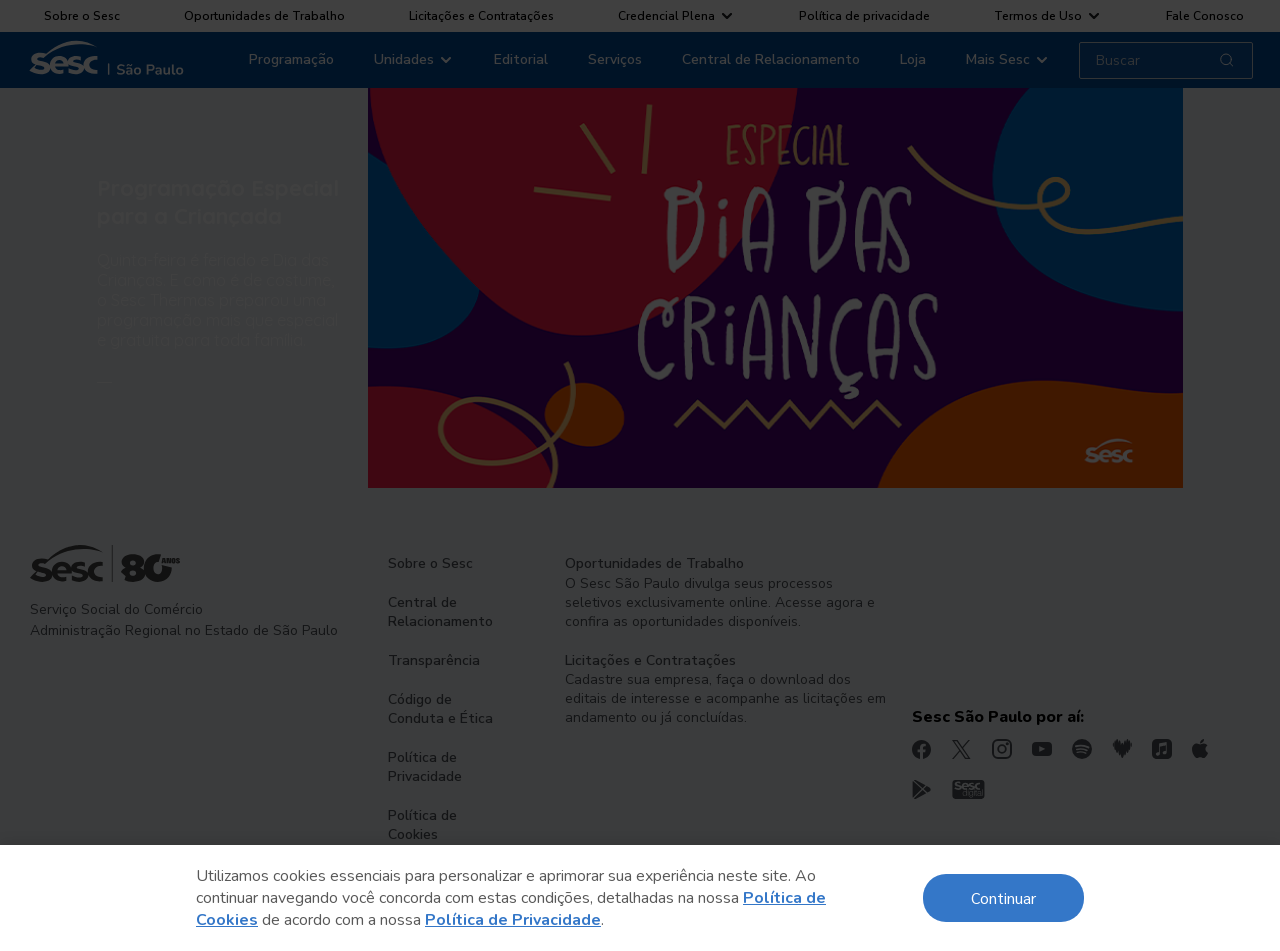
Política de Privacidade (513, 920)
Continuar (1003, 897)
